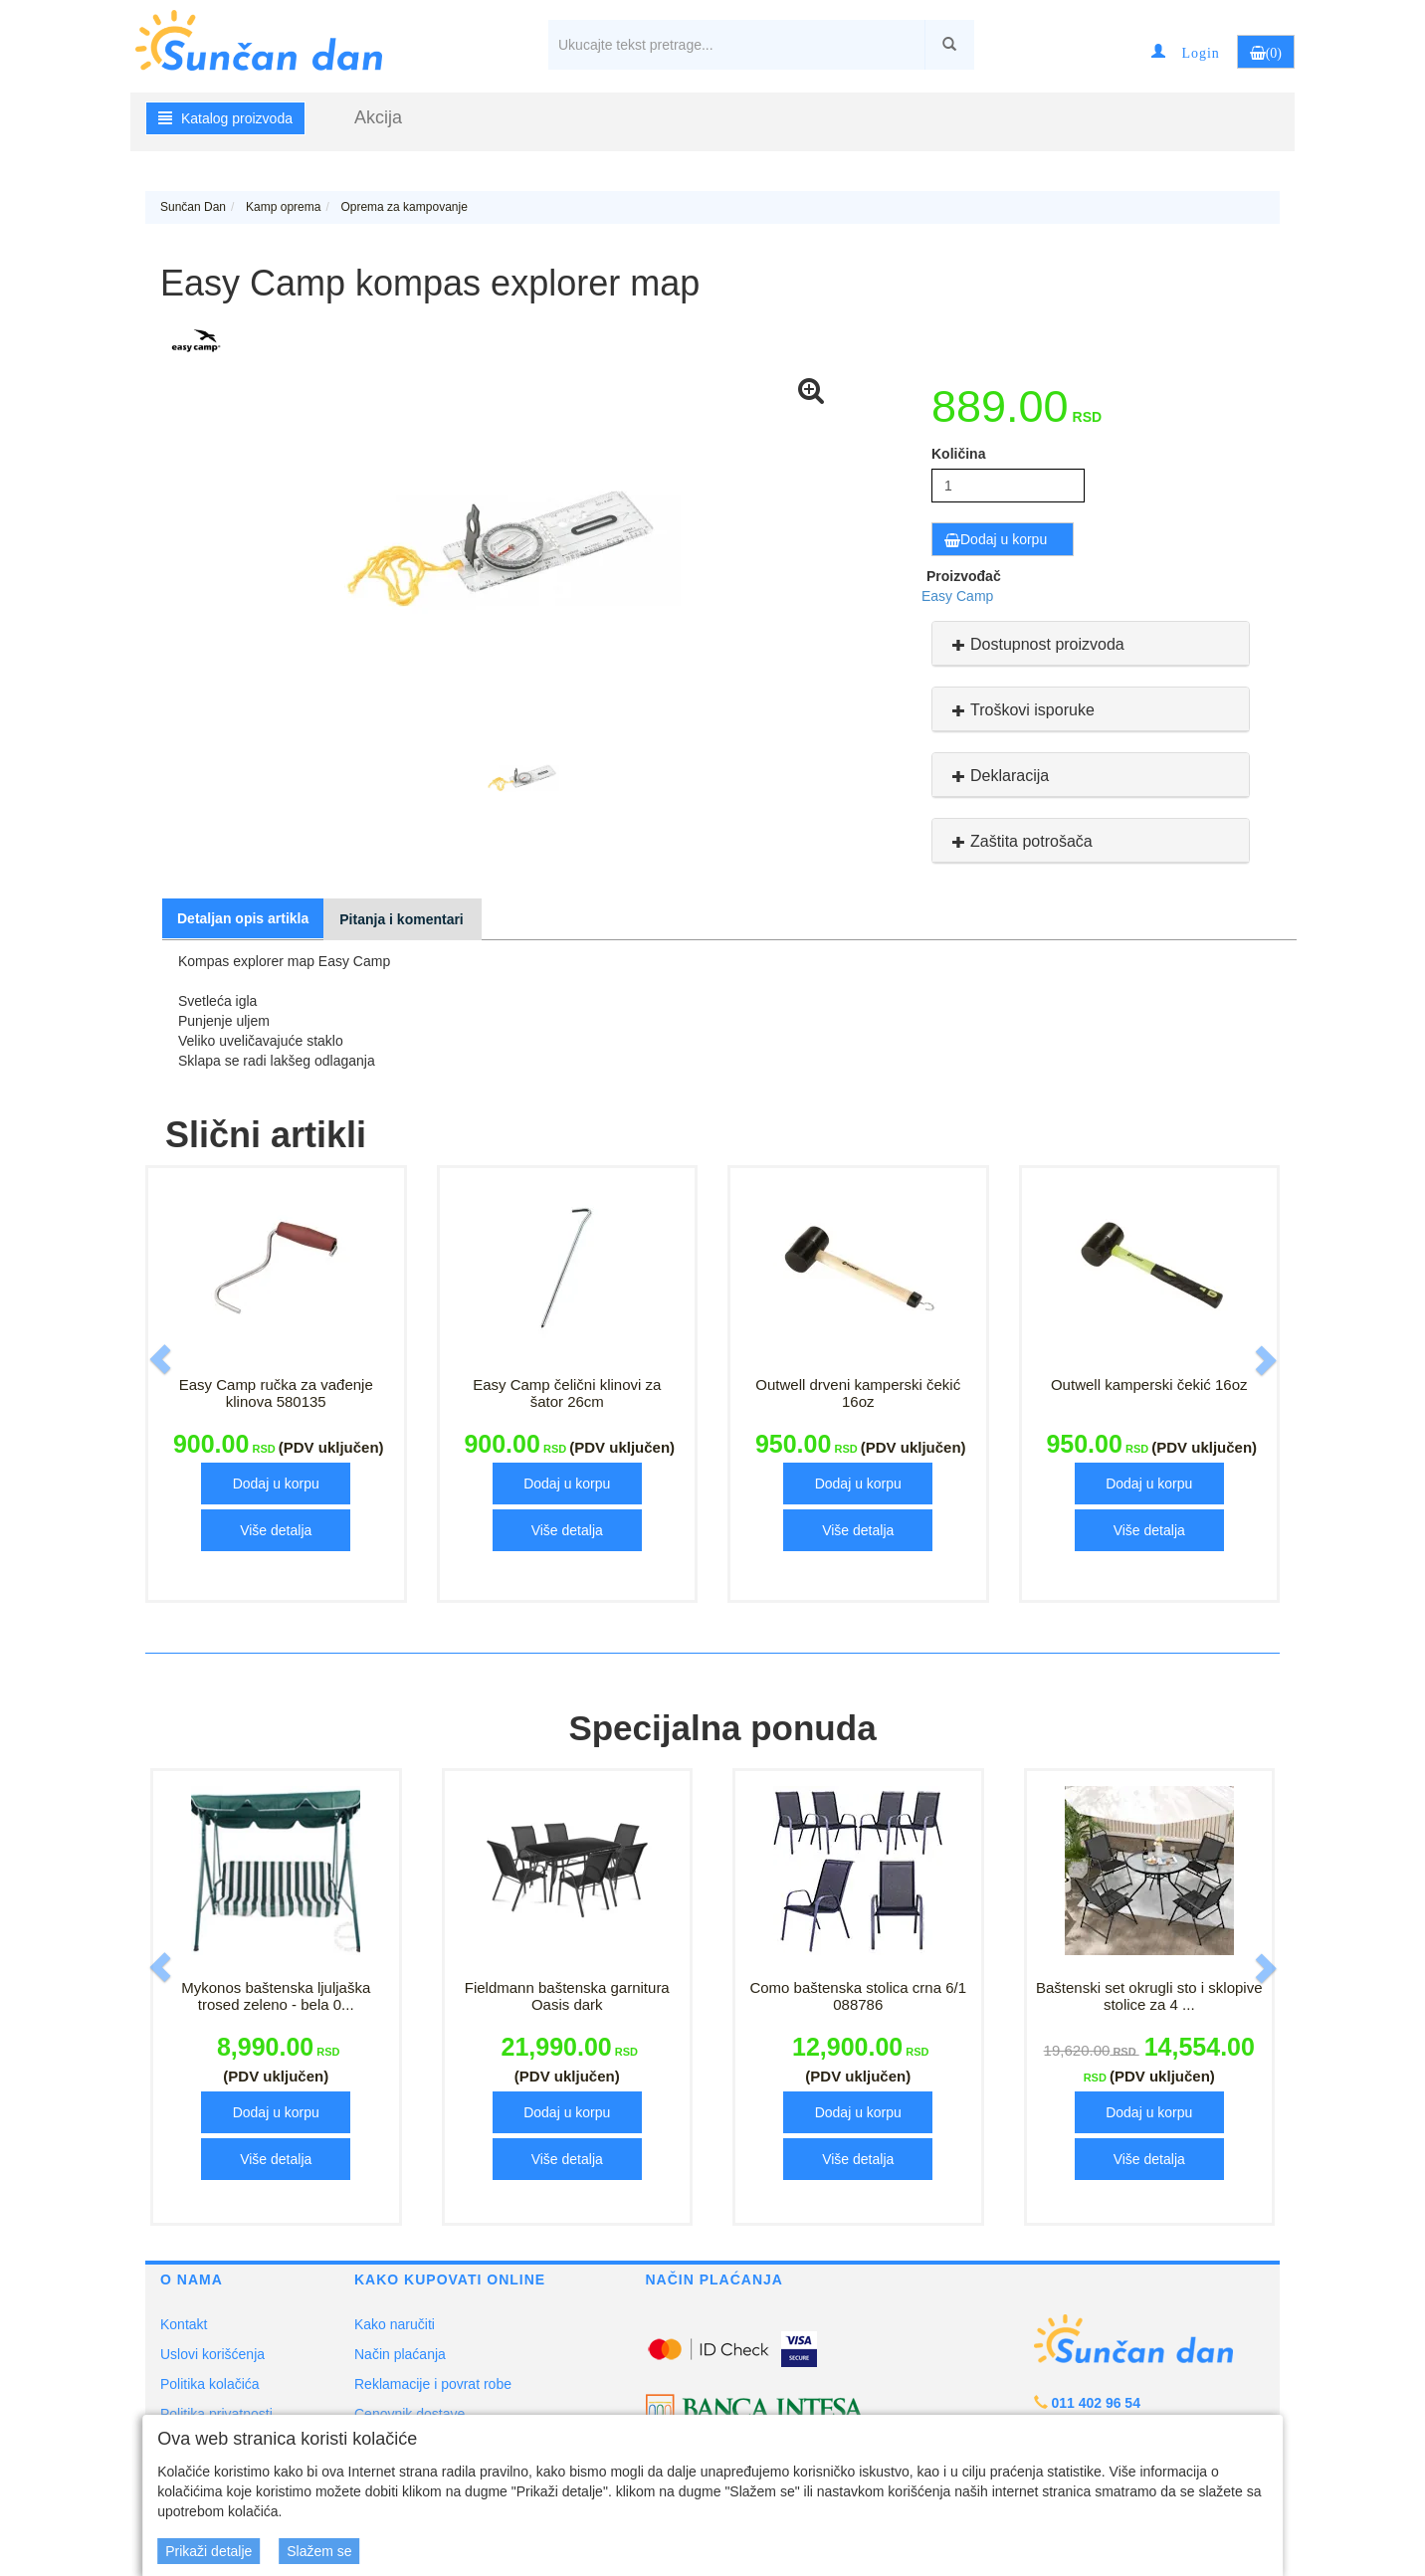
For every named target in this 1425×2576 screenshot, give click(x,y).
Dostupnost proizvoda (1035, 644)
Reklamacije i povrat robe (432, 2384)
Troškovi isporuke (1021, 709)
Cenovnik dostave (409, 2414)
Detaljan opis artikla (242, 918)
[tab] (1090, 644)
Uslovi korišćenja (212, 2354)
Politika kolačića (210, 2384)
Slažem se (319, 2551)
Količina (958, 454)
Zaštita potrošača (1020, 841)
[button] (1185, 52)
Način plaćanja (400, 2354)
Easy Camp (957, 596)
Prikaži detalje (208, 2551)
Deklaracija (998, 775)
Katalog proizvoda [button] (225, 118)
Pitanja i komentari (401, 919)
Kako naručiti (394, 2324)
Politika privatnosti (216, 2414)
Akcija (378, 117)
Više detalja (275, 1530)
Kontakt (183, 2324)
